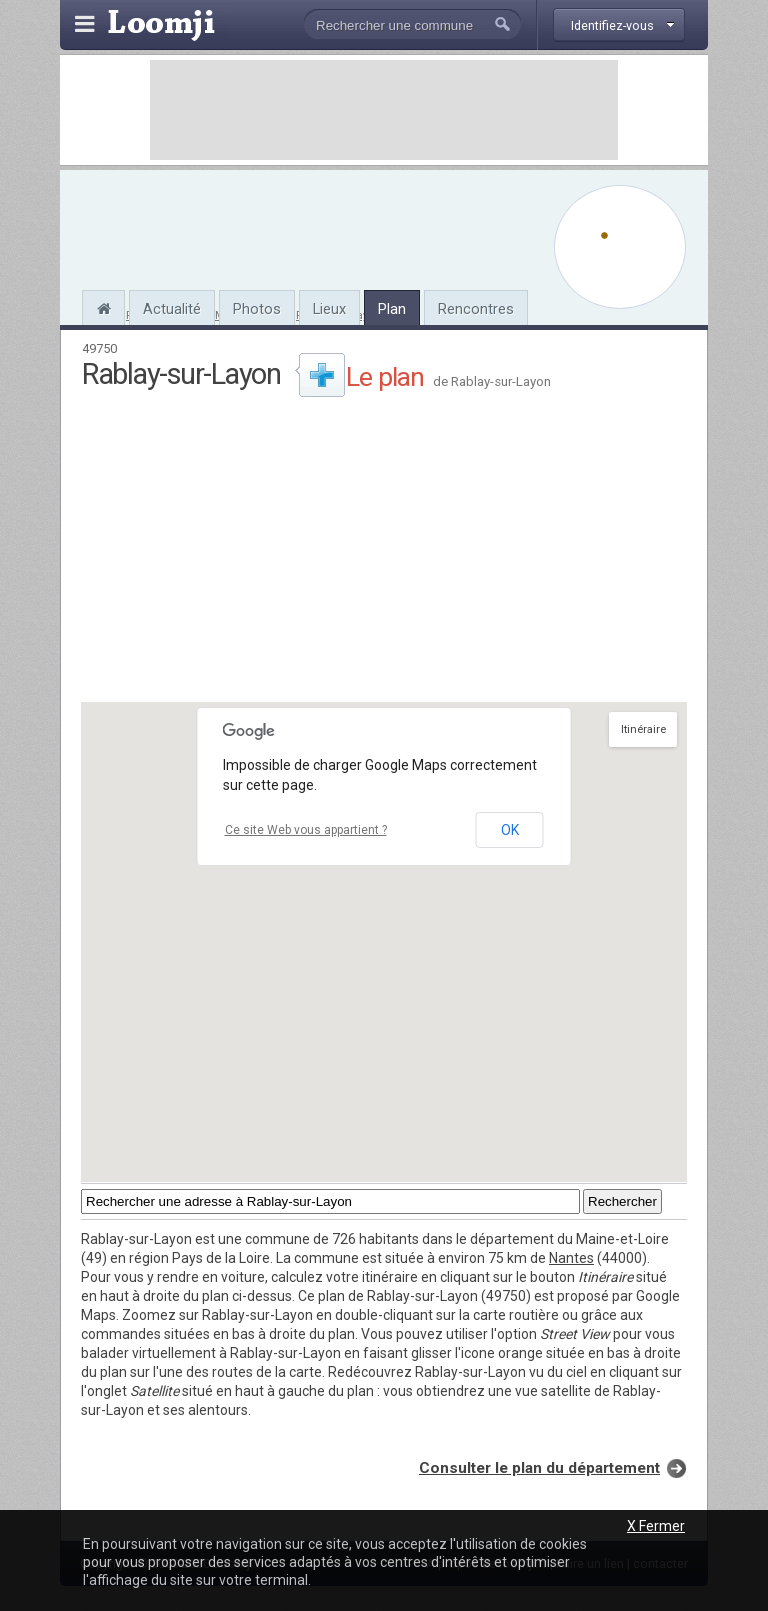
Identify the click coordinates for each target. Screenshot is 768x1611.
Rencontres (476, 309)
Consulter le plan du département (539, 1468)
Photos (257, 309)
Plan (392, 309)
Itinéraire (643, 729)
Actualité (172, 309)
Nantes (571, 1258)
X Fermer (656, 1526)
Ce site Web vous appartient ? (306, 830)
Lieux (329, 309)
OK (510, 830)
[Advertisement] (384, 110)
